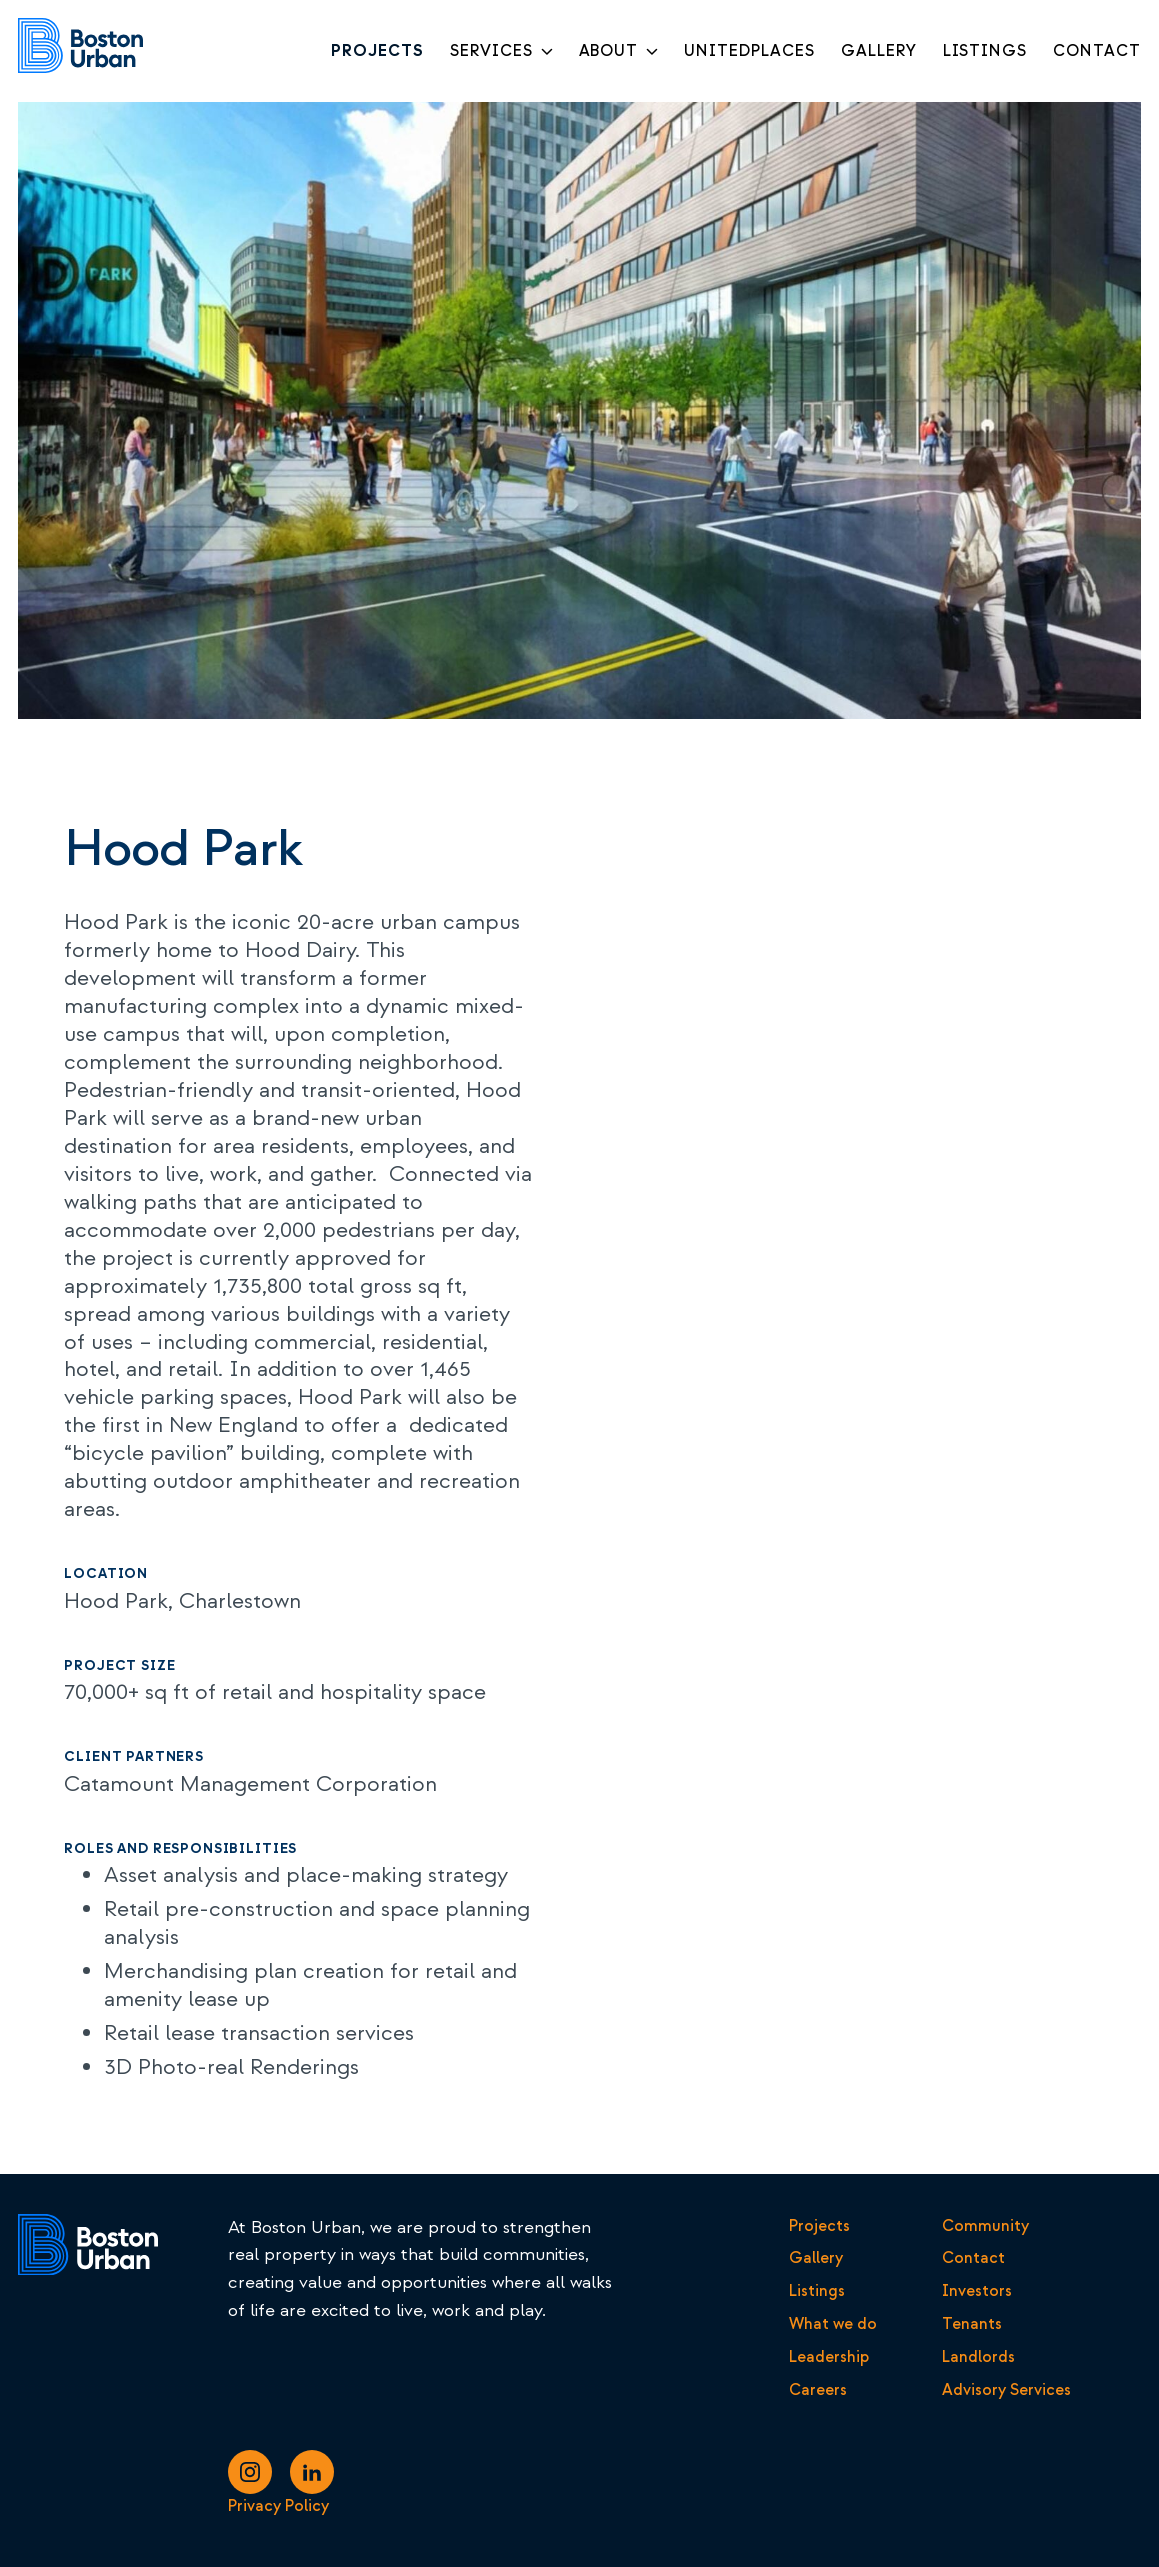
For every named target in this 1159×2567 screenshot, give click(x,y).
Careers (818, 2390)
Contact (973, 2258)
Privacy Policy (278, 2506)
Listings (817, 2291)
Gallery (816, 2258)
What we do (833, 2324)
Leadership (829, 2357)
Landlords (978, 2357)
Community (985, 2226)
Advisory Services (1006, 2390)
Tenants (972, 2324)
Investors (977, 2291)
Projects (819, 2226)
